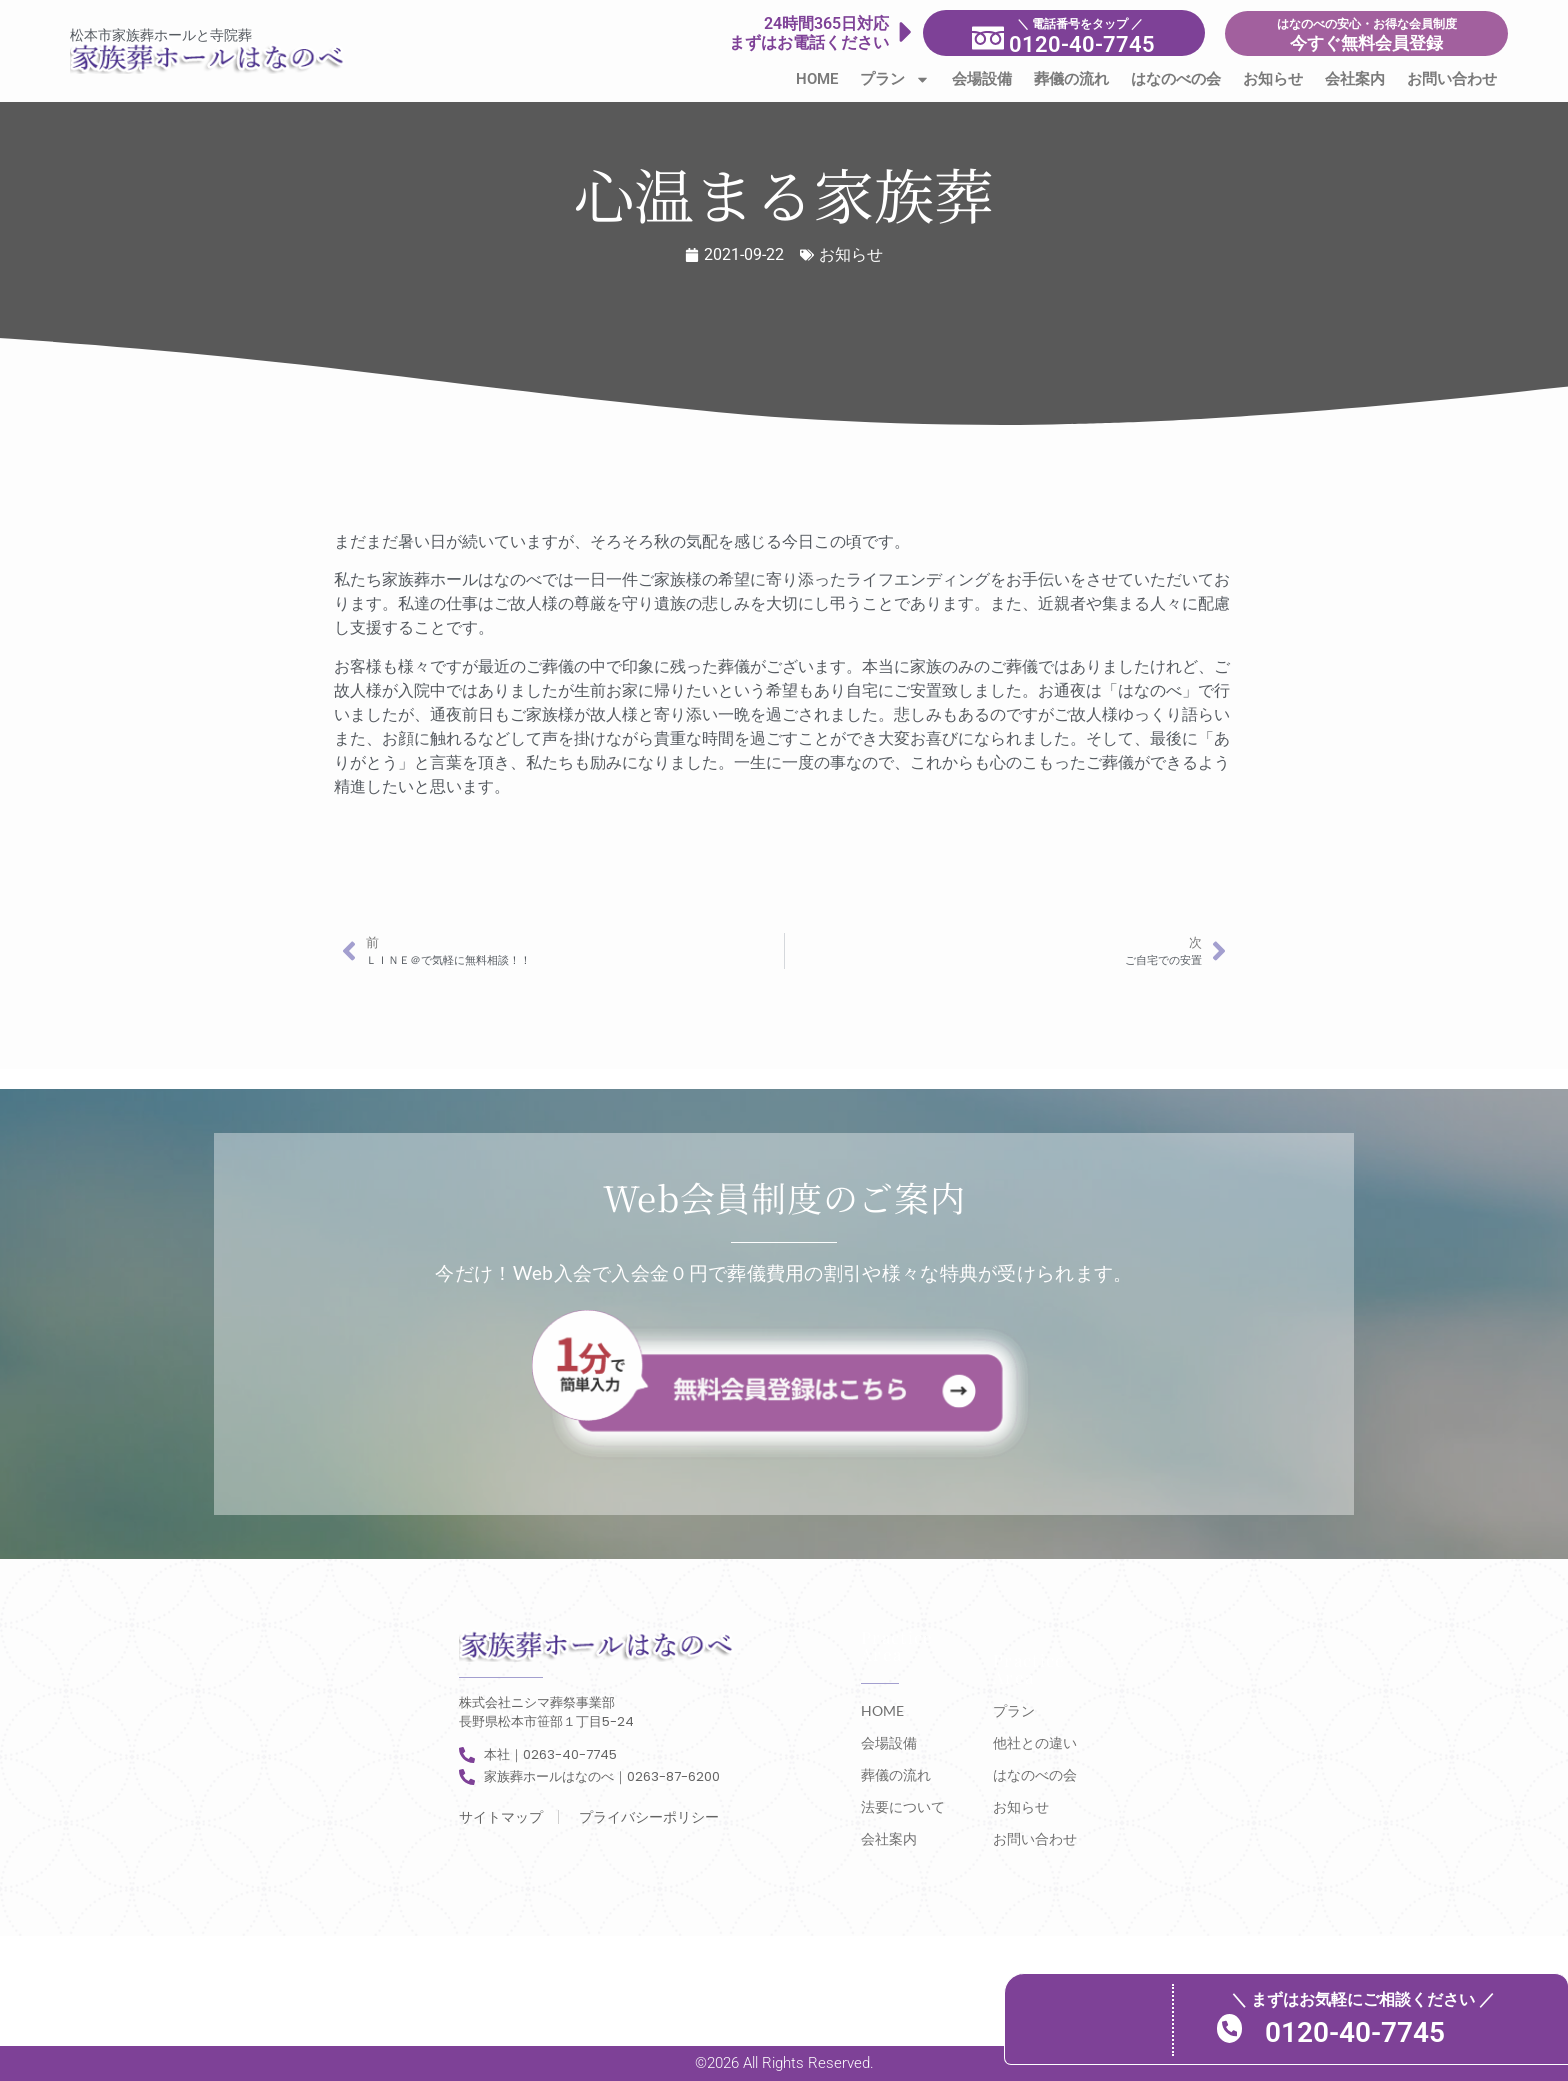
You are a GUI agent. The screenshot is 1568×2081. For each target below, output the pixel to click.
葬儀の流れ (1071, 79)
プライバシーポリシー (649, 1817)
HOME (817, 79)
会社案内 (1355, 79)
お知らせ (1273, 79)
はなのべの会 (1176, 79)
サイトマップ (501, 1817)
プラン (895, 79)
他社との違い (1035, 1742)
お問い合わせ (1452, 79)
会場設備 (982, 79)
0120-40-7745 (1359, 2031)
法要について (903, 1806)
